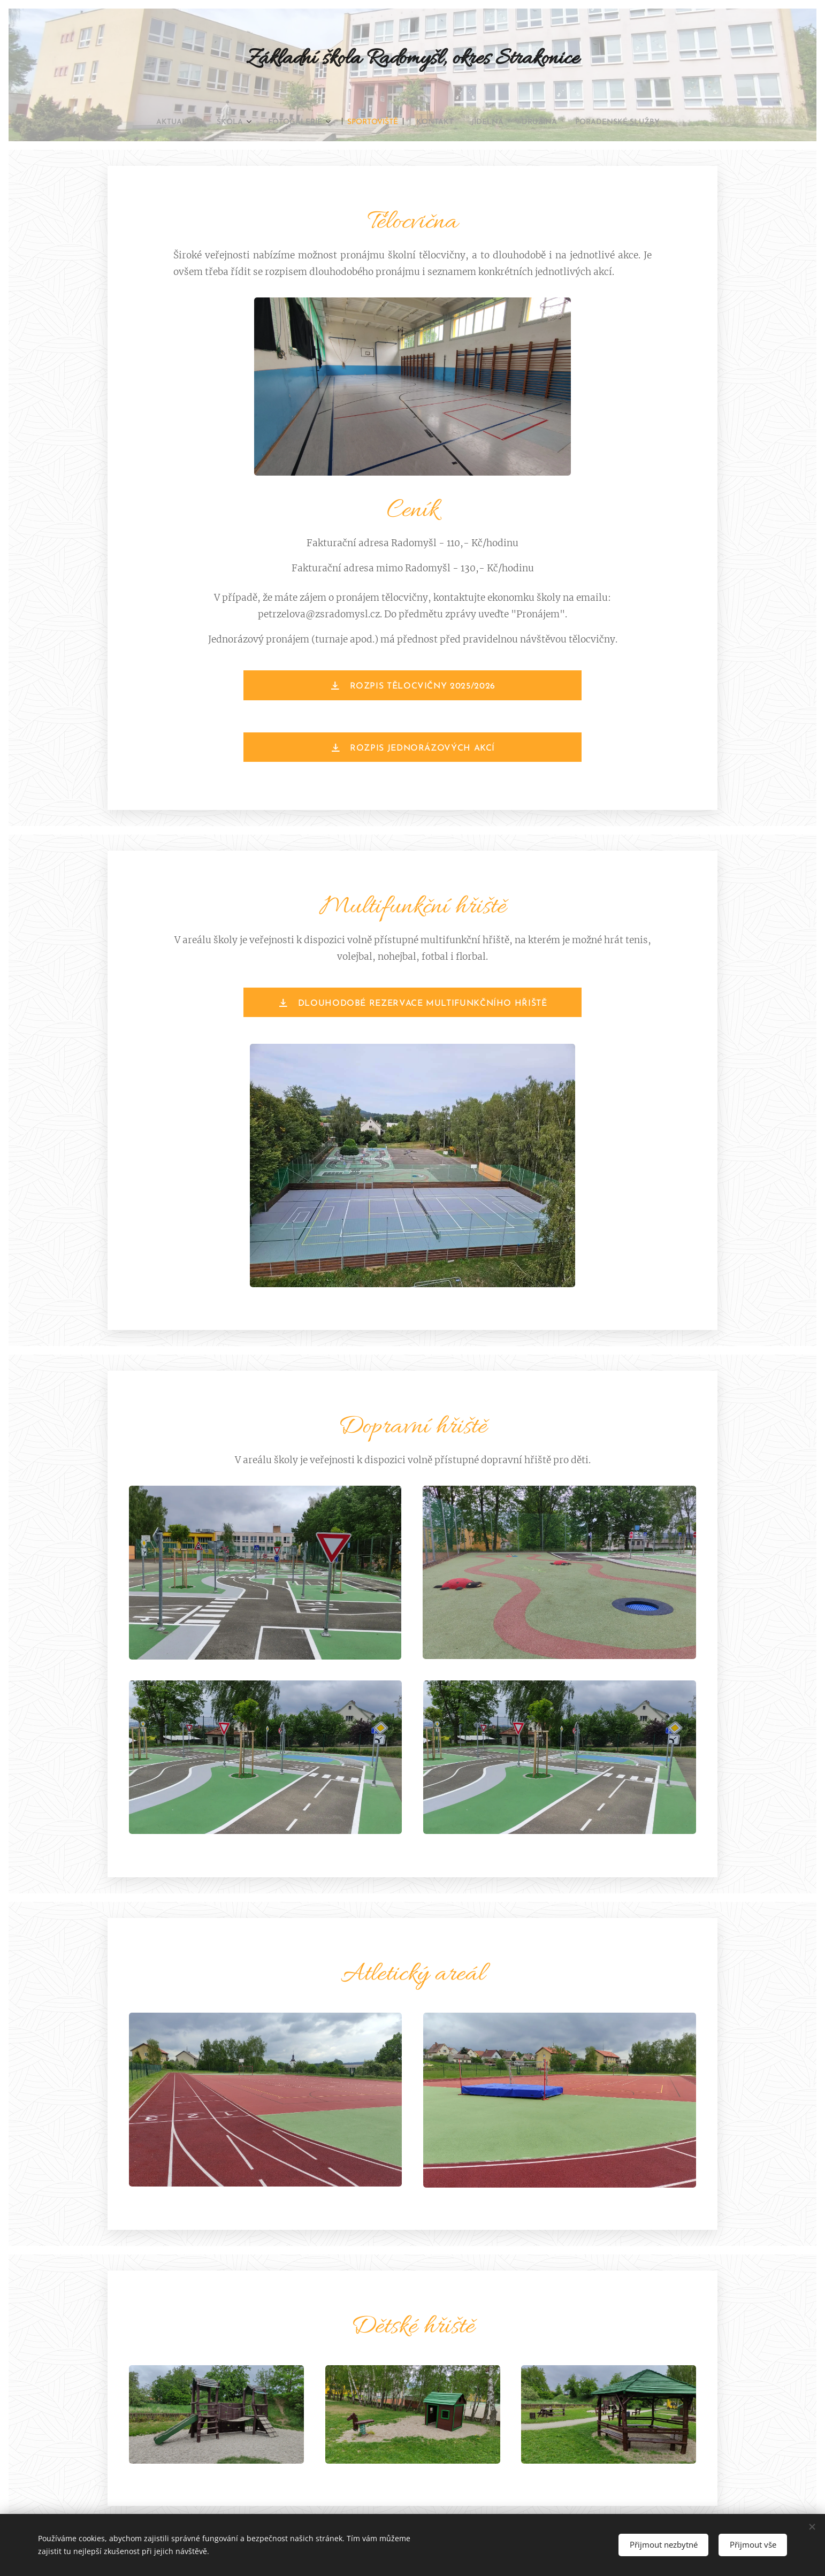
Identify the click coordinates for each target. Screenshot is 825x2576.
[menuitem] (155, 122)
